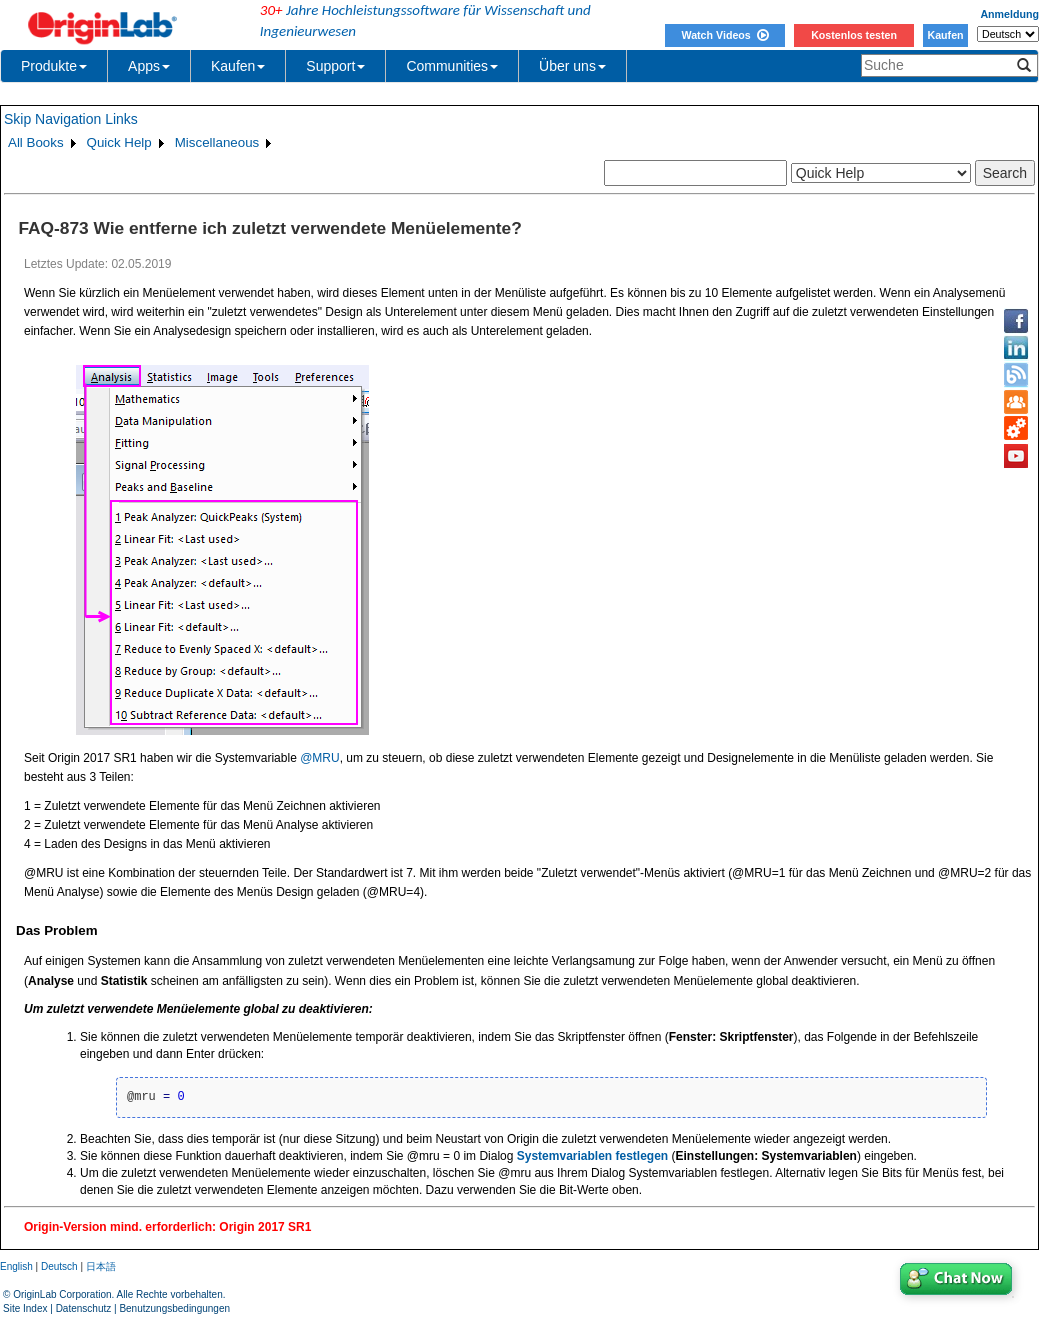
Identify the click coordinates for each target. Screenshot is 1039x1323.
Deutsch (59, 1266)
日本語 (101, 1266)
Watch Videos (724, 35)
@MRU (320, 758)
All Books (36, 142)
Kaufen (945, 35)
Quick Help (119, 142)
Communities (452, 66)
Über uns (572, 66)
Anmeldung (1009, 14)
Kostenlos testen (854, 35)
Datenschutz (84, 1308)
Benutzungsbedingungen (174, 1308)
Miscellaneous (217, 142)
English (16, 1266)
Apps (149, 66)
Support (335, 66)
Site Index (25, 1308)
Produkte (54, 66)
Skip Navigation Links (71, 119)
